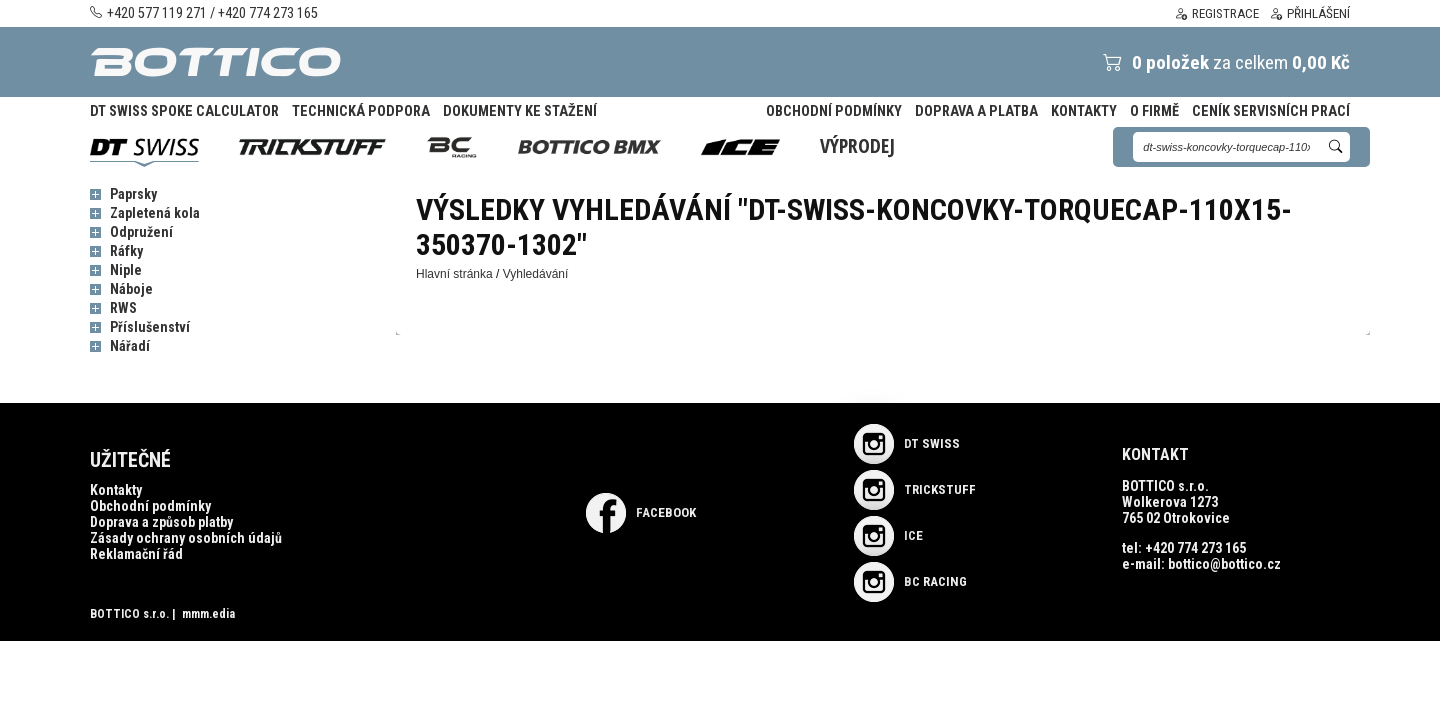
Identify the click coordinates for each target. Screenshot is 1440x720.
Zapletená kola (155, 213)
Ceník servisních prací (1271, 111)
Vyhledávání (536, 274)
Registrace (1216, 13)
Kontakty (1084, 111)
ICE (888, 535)
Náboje (131, 289)
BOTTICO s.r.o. (129, 614)
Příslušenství (150, 327)
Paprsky (133, 194)
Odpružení (141, 232)
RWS (123, 308)
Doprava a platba (976, 111)
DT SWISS (907, 443)
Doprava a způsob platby (161, 522)
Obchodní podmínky (834, 111)
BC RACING (910, 581)
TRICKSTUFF (915, 489)
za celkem (1212, 62)
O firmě (1154, 111)
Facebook (641, 512)
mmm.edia (208, 614)
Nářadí (130, 346)
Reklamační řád (136, 554)
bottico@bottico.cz (1224, 564)
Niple (126, 270)
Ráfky (126, 251)
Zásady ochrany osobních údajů (186, 538)
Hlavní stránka (454, 274)
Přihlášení (1309, 13)
